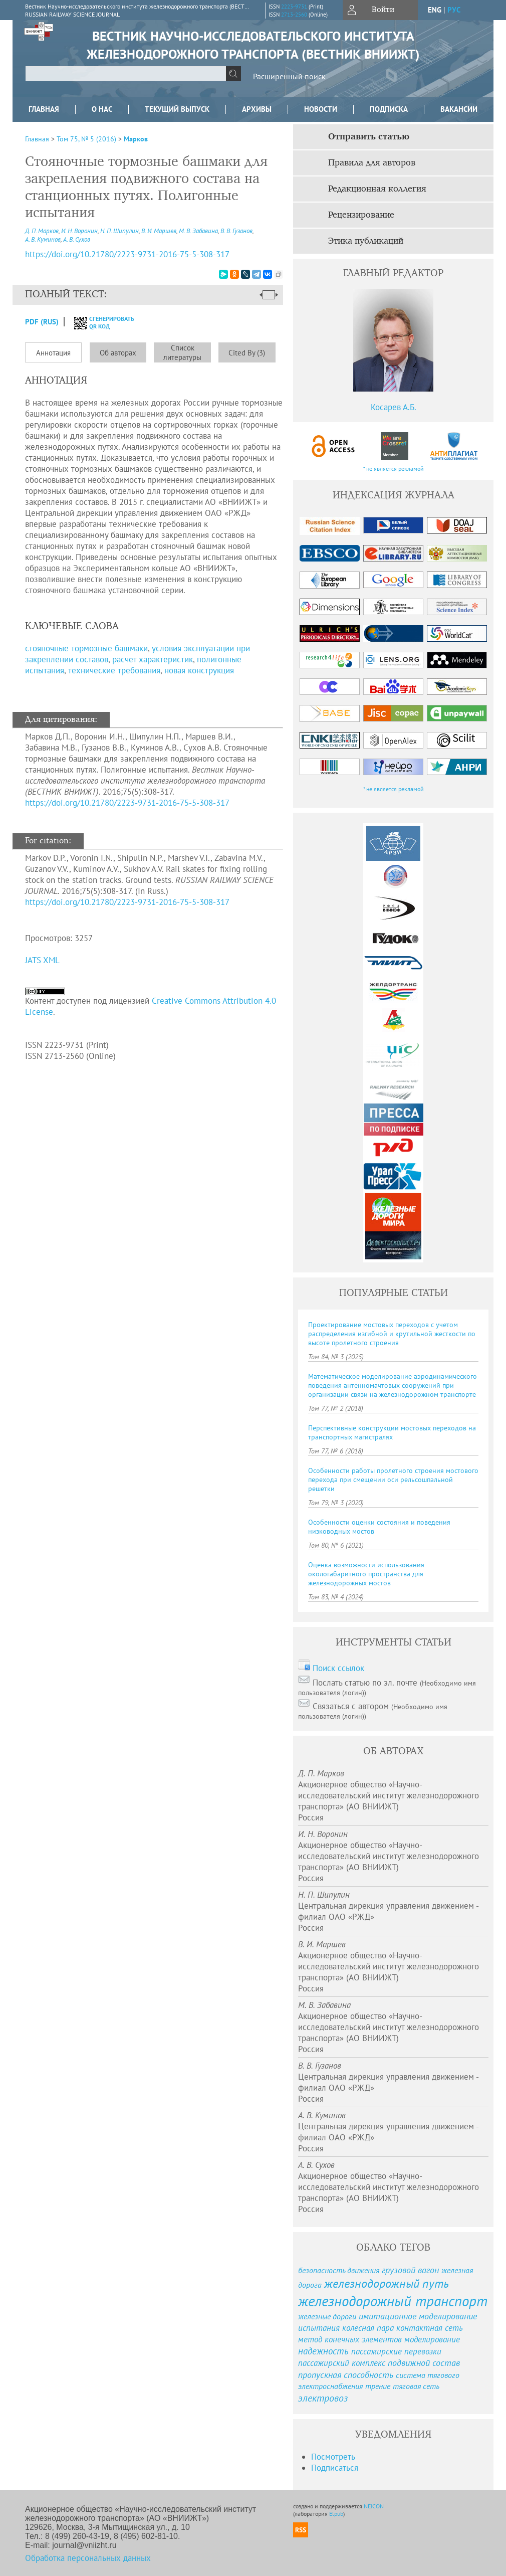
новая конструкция (199, 670)
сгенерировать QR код (98, 322)
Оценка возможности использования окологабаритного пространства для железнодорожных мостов (366, 1573)
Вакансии (458, 109)
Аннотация (53, 352)
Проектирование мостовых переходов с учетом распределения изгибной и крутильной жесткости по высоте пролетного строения (391, 1333)
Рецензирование (361, 215)
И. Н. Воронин (79, 231)
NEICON (374, 2506)
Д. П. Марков (42, 231)
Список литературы (182, 352)
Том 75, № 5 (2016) (86, 138)
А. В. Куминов (43, 239)
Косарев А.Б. (393, 407)
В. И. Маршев (158, 231)
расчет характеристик (152, 659)
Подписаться (334, 2467)
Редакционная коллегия (377, 189)
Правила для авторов (371, 162)
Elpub (336, 2513)
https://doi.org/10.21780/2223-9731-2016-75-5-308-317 (127, 802)
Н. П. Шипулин (119, 231)
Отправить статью (368, 136)
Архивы (257, 109)
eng (434, 10)
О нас (102, 109)
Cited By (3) (246, 352)
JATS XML (42, 960)
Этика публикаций (365, 241)
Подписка (389, 109)
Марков (136, 138)
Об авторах (118, 352)
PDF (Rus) (42, 321)
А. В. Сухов (76, 239)
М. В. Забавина (198, 231)
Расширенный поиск (289, 76)
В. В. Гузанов (236, 231)
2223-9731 (294, 6)
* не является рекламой (393, 468)
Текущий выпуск (177, 109)
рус (453, 10)
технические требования (114, 670)
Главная (44, 109)
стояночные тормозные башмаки (86, 648)
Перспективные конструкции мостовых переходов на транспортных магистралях (392, 1432)
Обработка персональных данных (88, 2557)
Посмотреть (333, 2456)
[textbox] (126, 73)
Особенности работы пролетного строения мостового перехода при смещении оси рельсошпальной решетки (393, 1479)
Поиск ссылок (338, 1668)
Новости (320, 109)
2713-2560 (294, 14)
